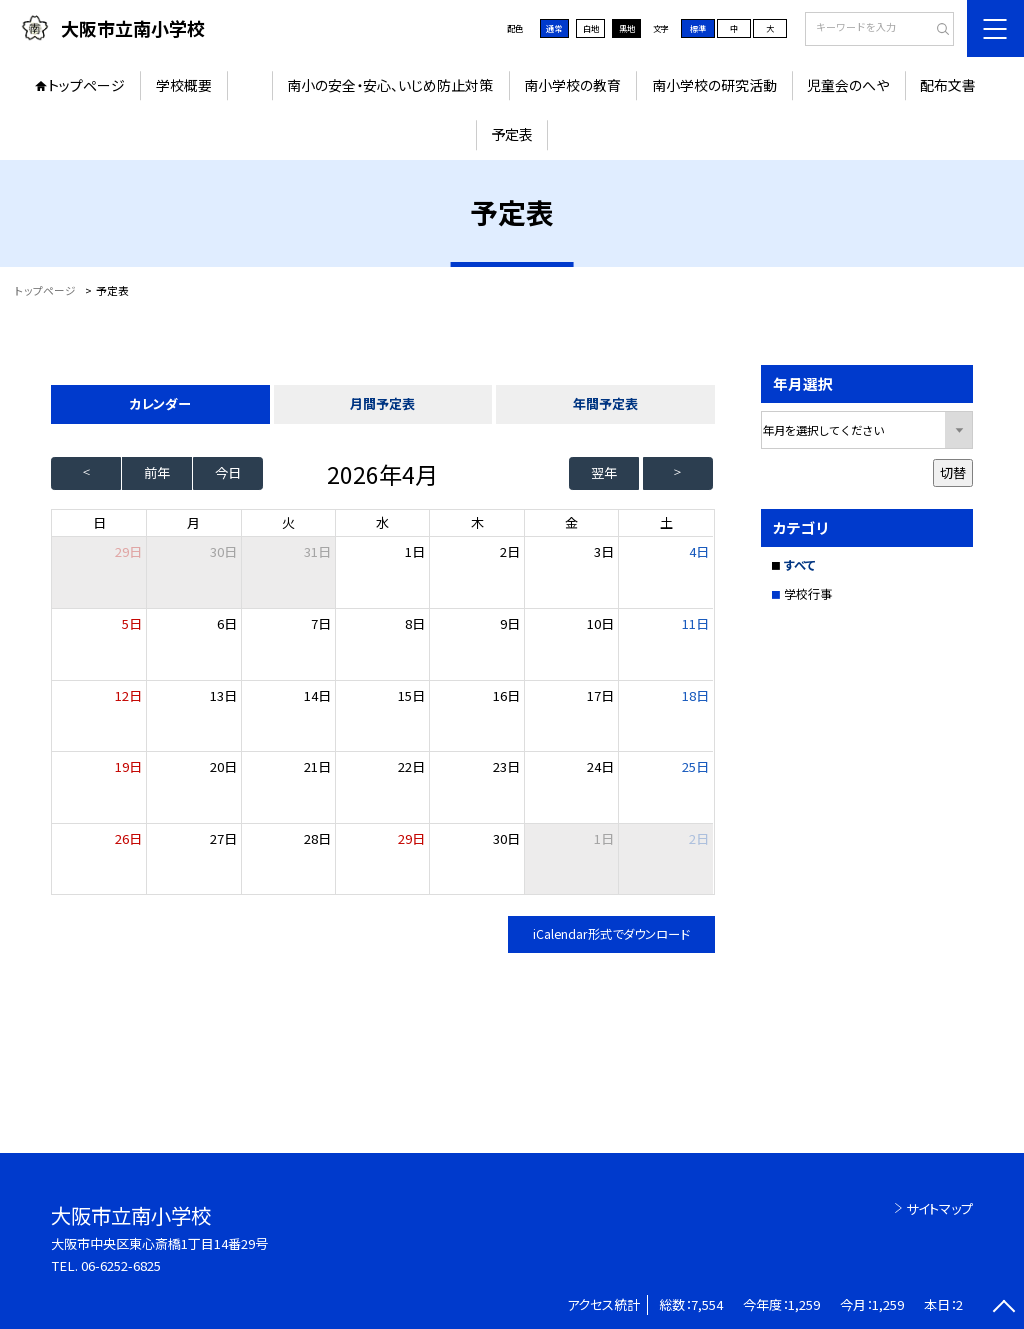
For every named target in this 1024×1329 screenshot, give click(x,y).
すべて (799, 565)
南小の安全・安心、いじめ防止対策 (390, 85)
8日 (415, 623)
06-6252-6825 (121, 1265)
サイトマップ (939, 1208)
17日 (600, 695)
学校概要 (184, 85)
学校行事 (808, 594)
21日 (317, 766)
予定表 (512, 134)
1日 (415, 551)
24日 (600, 766)
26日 (128, 838)
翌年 (604, 472)
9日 (510, 623)
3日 (604, 551)
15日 (411, 695)
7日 (321, 623)
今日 (228, 472)
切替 (953, 472)
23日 (506, 766)
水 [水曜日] (382, 522)
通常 (554, 28)
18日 (695, 695)
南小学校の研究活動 (714, 85)
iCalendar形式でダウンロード (611, 934)
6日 (227, 623)
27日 (223, 838)
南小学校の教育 (572, 85)
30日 (223, 551)
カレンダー (160, 403)
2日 (510, 551)
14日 (317, 695)
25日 (695, 766)
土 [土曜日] (666, 522)
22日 (411, 766)
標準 (698, 28)
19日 (128, 766)
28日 (317, 838)
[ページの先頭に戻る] (1003, 1308)
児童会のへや (848, 85)
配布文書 (948, 85)
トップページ (86, 85)
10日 (600, 623)
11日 (695, 623)
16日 (506, 695)
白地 (591, 28)
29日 (411, 838)
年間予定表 (605, 403)
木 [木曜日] (477, 522)
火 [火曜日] (288, 522)
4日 (699, 551)
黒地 (627, 28)
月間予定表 (382, 403)
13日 (223, 695)
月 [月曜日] (193, 522)
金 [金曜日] (571, 522)
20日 (223, 766)
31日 (317, 551)
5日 (132, 623)
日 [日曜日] (99, 522)
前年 (157, 472)
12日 (128, 695)
